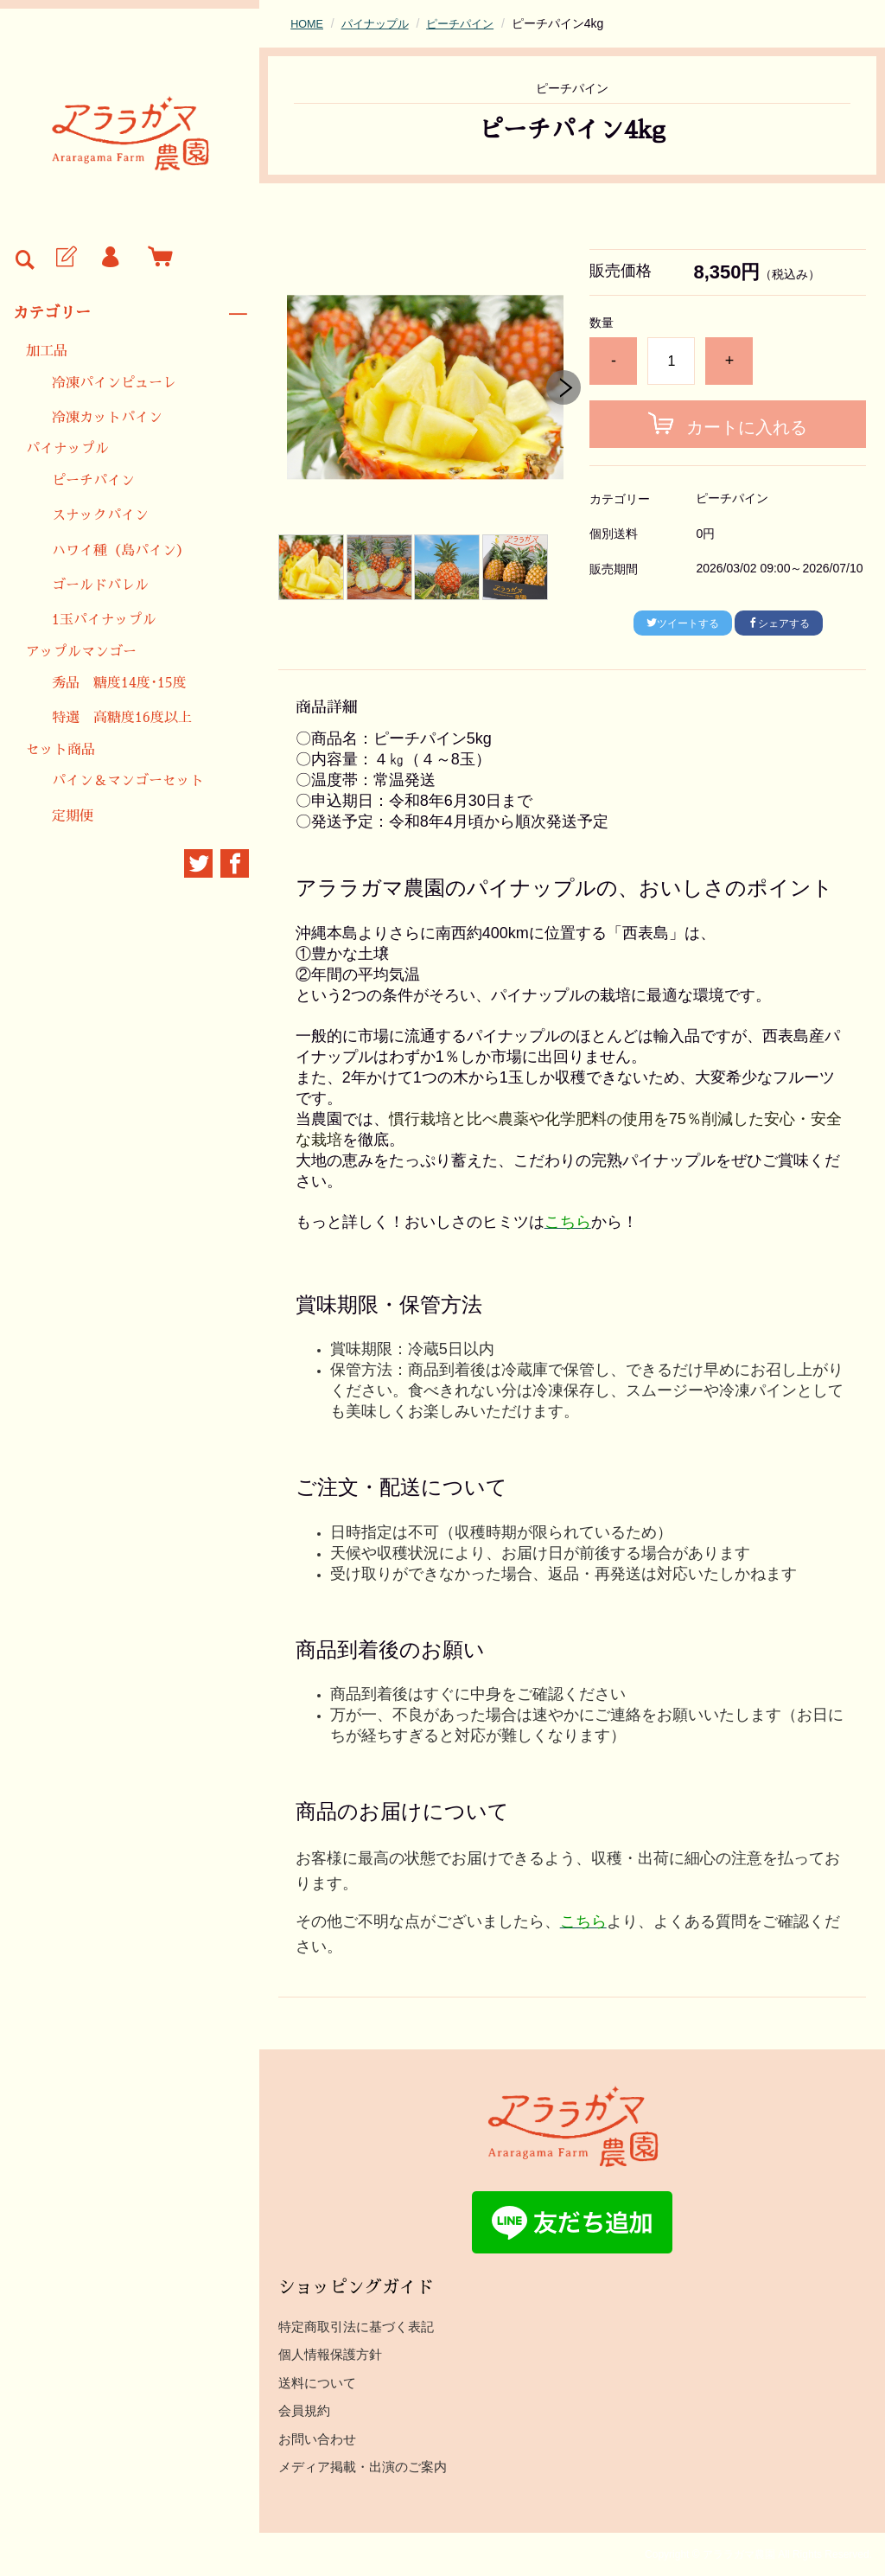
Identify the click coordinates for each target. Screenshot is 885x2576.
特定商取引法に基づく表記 (356, 2326)
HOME (308, 23)
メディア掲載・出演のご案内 (362, 2466)
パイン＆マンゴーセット (128, 781)
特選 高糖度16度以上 (122, 718)
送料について (317, 2382)
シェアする (779, 623)
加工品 (46, 351)
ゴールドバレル (100, 585)
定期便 (72, 816)
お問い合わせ (317, 2439)
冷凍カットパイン (107, 418)
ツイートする (682, 623)
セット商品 (60, 750)
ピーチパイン (93, 481)
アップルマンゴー (81, 652)
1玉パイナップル (104, 620)
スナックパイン (100, 515)
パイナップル (67, 449)
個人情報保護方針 (330, 2354)
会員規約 (304, 2410)
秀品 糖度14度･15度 (119, 683)
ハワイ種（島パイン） (121, 551)
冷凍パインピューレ (114, 383)
